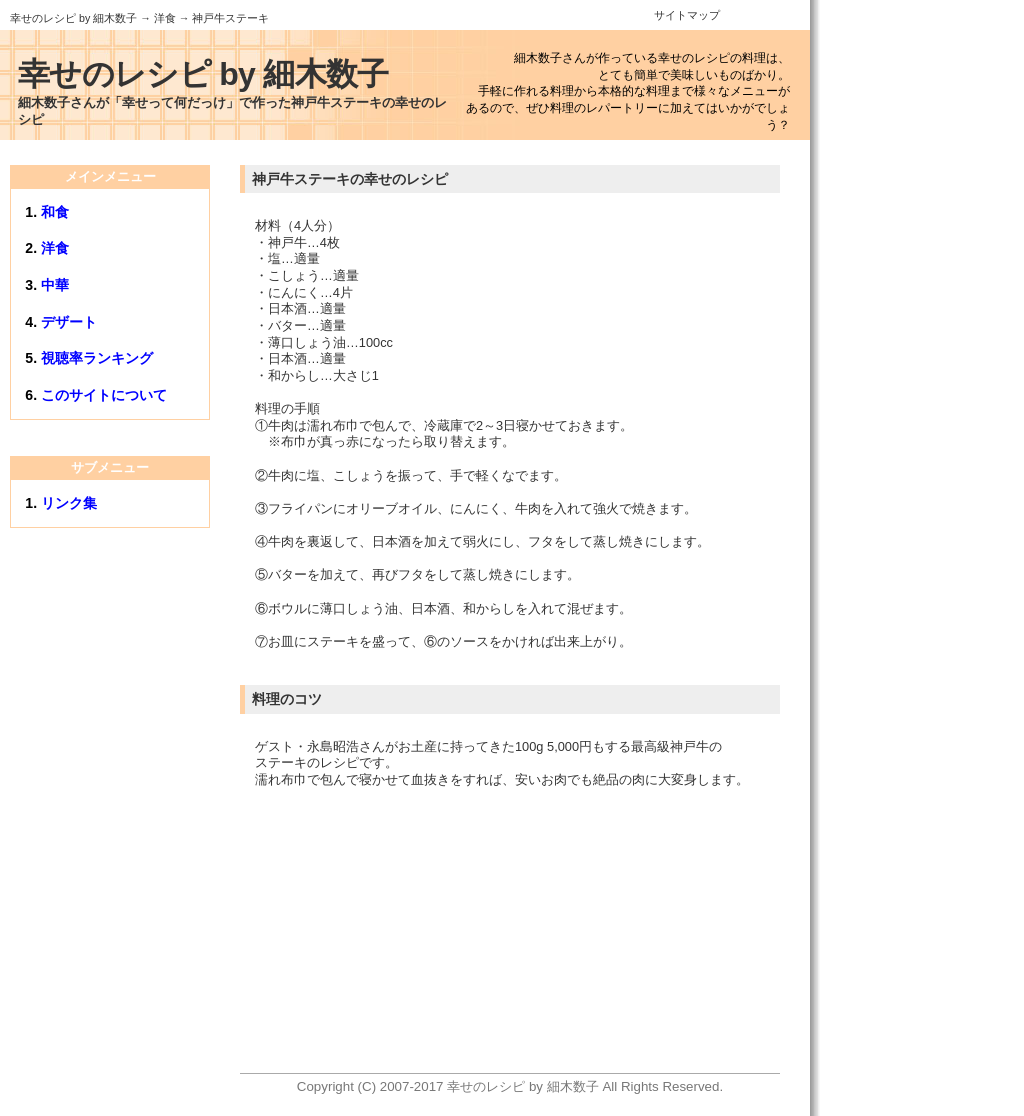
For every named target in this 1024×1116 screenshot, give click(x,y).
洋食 (165, 18)
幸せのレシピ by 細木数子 (73, 18)
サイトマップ (687, 15)
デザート (69, 322)
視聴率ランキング (97, 358)
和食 (55, 212)
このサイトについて (104, 395)
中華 (55, 285)
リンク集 (69, 503)
